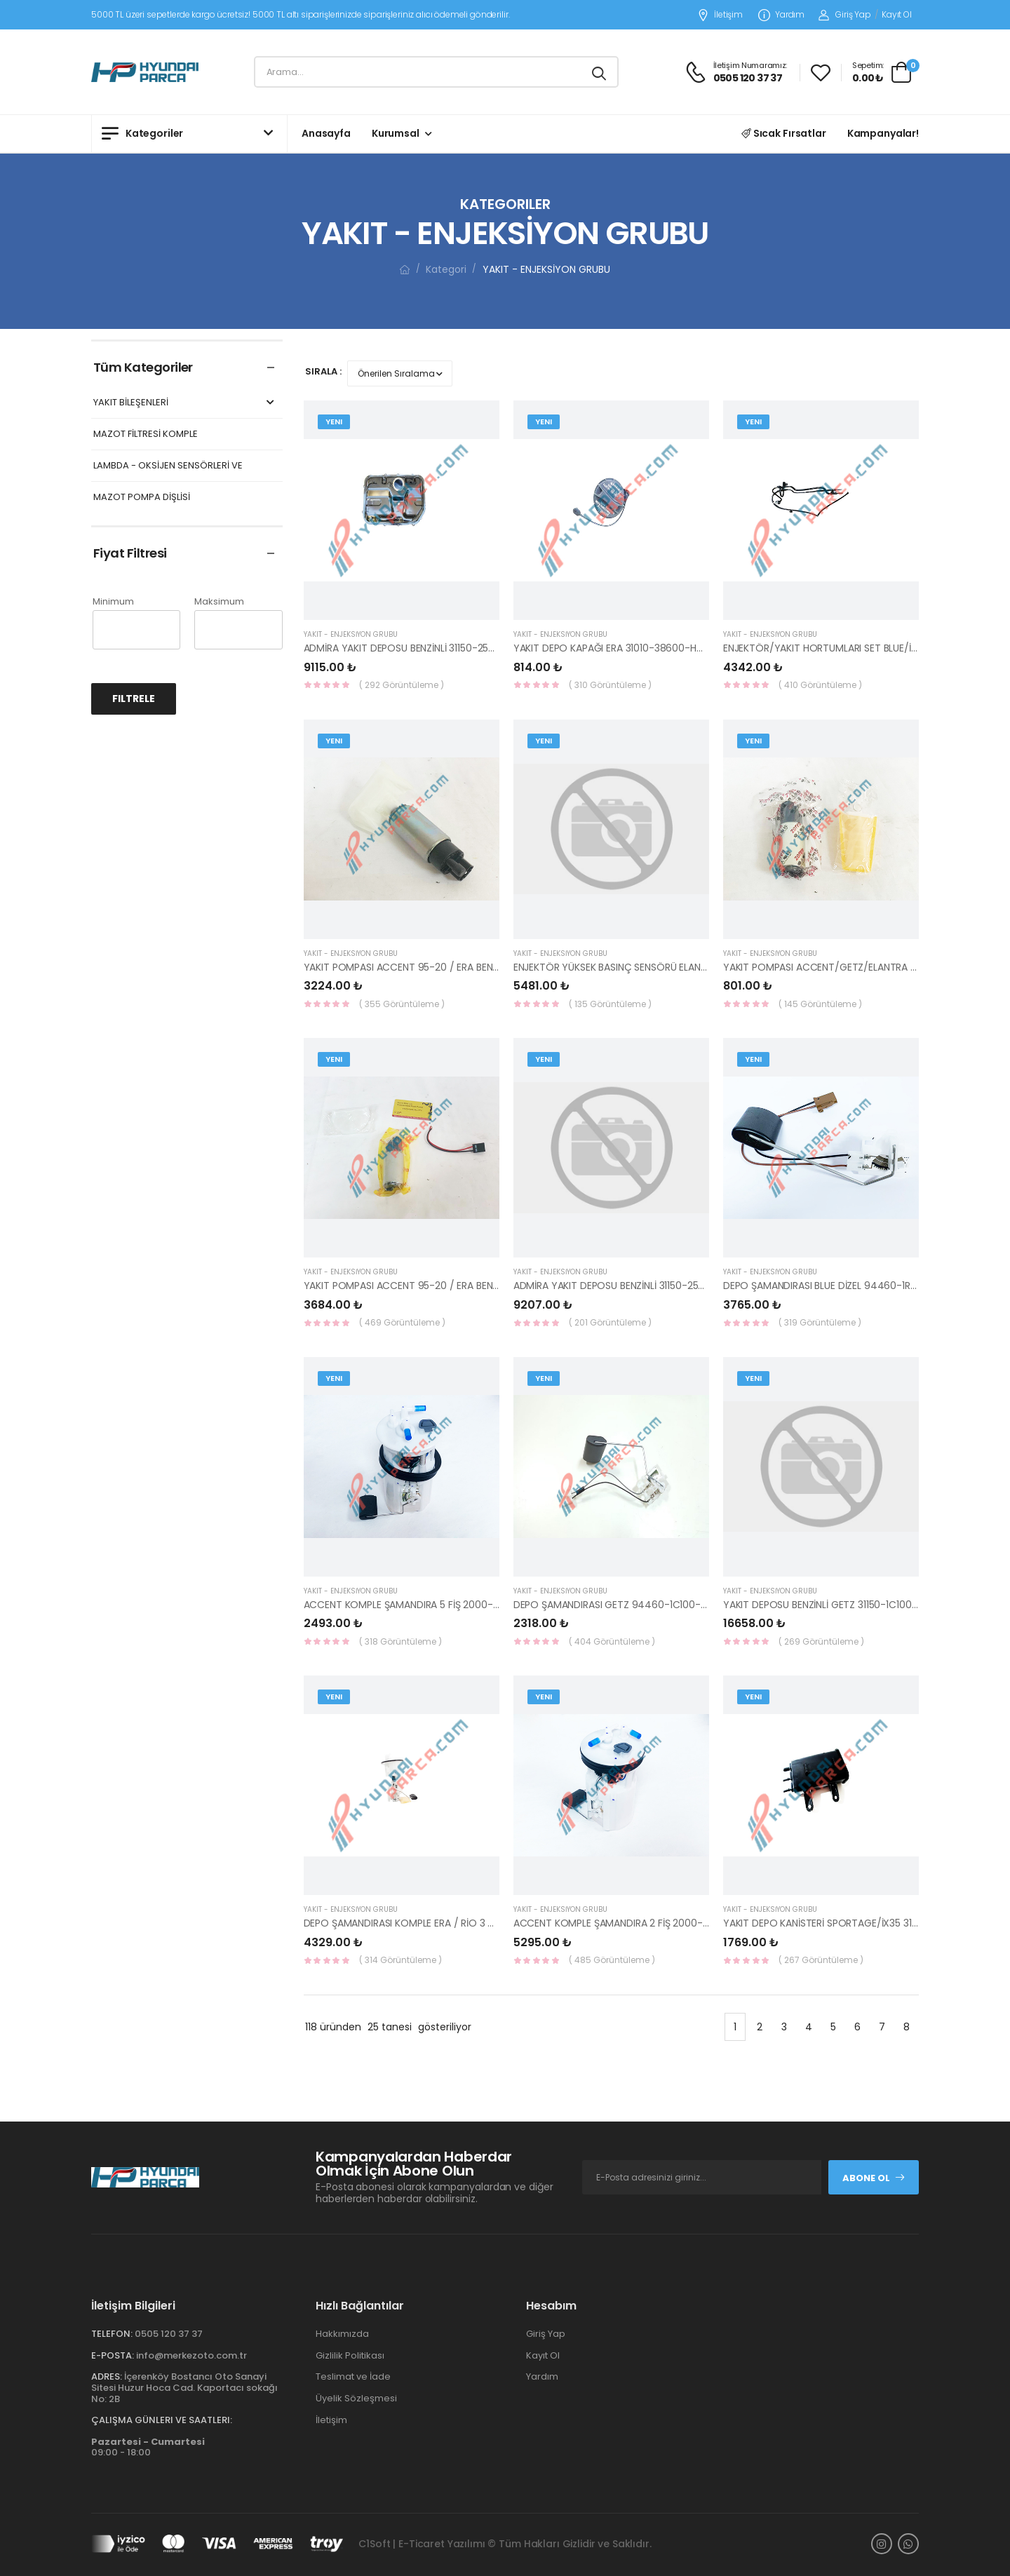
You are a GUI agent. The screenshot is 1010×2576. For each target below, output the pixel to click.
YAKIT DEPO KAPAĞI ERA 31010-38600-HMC (613, 648)
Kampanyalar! (883, 133)
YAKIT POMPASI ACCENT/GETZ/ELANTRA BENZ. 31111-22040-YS (864, 967)
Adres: (106, 2376)
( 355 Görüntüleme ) (402, 1004)
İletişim (720, 15)
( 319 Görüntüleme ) (820, 1322)
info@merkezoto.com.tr (191, 2355)
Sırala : (323, 371)
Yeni (333, 421)
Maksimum (219, 601)
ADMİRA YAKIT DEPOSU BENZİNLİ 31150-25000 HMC (627, 1286)
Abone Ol (873, 2178)
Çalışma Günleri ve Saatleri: (161, 2420)
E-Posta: (112, 2355)
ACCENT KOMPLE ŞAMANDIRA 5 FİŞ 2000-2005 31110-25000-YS (447, 1605)
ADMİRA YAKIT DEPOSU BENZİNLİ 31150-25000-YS (414, 648)
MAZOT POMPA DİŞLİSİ (141, 498)
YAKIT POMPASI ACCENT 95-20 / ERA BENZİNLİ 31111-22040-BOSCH (455, 1286)
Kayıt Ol (897, 14)
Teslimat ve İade (353, 2376)
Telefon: (112, 2333)
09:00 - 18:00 (148, 2447)
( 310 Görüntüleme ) (610, 684)
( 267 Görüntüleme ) (821, 1959)
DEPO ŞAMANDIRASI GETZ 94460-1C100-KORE (619, 1605)
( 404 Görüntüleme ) (612, 1641)
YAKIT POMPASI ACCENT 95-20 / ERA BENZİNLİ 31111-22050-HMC (449, 967)
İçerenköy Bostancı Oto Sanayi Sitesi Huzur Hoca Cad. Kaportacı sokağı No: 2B (184, 2387)
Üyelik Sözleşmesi (356, 2398)
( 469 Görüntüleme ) (402, 1322)
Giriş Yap (845, 14)
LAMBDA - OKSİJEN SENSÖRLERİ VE (168, 466)
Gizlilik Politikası (350, 2355)
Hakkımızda (342, 2333)
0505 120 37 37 (169, 2333)
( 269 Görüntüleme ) (821, 1641)
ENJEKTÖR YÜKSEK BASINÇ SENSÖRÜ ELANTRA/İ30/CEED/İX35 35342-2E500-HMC (698, 967)
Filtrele (133, 699)
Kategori (446, 269)
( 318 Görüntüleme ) (400, 1641)
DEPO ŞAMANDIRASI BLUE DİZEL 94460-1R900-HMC (840, 1286)
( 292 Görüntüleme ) (401, 684)
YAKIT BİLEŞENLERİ (185, 403)
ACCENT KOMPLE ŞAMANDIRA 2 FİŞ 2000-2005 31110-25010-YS (655, 1923)
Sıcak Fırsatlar (783, 133)
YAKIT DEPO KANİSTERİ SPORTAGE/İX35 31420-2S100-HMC (856, 1923)
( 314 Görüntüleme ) (400, 1959)
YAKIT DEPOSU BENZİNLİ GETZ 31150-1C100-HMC (831, 1605)
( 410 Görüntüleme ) (820, 684)
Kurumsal (395, 133)
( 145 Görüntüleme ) (820, 1004)
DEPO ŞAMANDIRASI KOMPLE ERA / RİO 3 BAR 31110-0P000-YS (442, 1923)
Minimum (113, 601)
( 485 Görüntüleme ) (612, 1959)
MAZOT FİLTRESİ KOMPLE (145, 434)
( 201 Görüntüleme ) (610, 1322)
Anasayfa (326, 133)
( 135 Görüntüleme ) (610, 1004)
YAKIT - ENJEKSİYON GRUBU (351, 634)
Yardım (781, 15)
